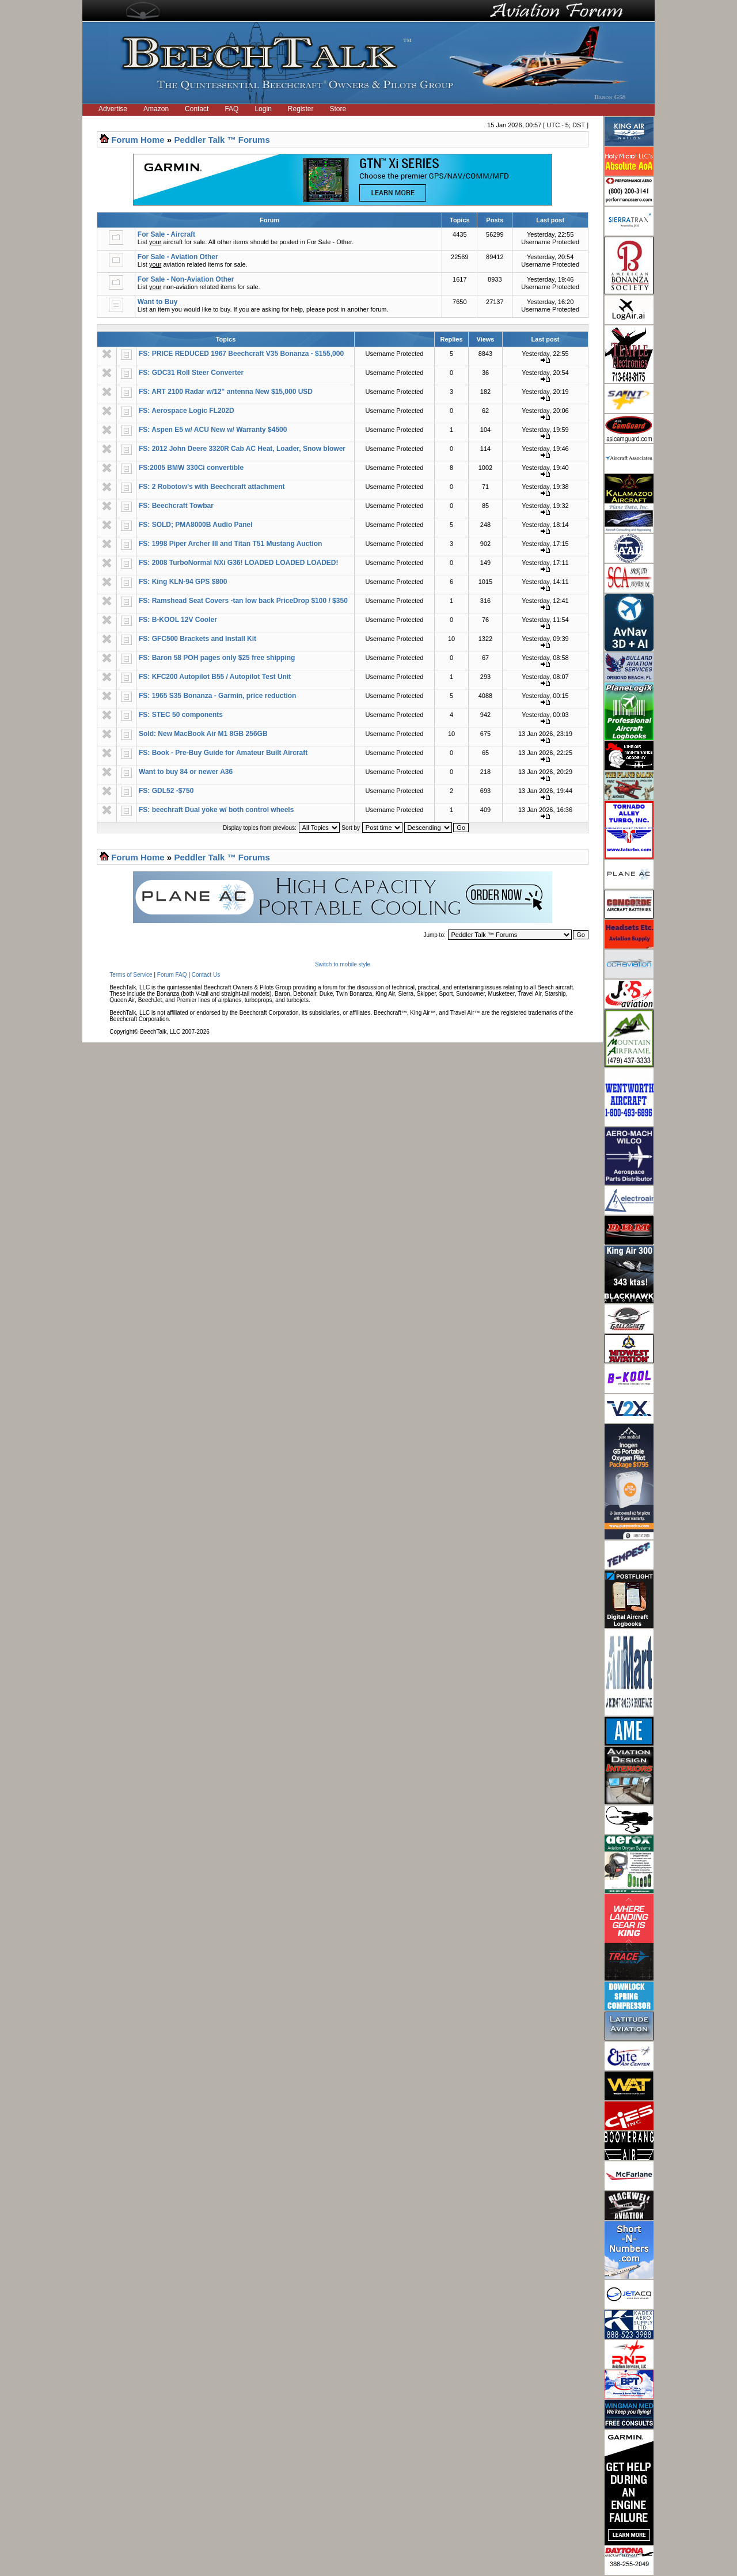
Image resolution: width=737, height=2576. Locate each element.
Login (262, 109)
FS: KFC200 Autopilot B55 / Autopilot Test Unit (215, 677)
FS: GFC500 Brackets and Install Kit (197, 639)
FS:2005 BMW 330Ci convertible (191, 468)
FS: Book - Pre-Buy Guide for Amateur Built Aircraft (223, 753)
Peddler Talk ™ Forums (221, 140)
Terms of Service (130, 975)
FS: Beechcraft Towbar (176, 506)
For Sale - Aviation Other (178, 257)
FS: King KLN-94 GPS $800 (183, 582)
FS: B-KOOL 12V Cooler (178, 620)
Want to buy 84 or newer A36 (186, 772)
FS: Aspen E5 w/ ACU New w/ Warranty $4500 (213, 430)
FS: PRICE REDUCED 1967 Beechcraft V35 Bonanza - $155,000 (241, 354)
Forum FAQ (172, 975)
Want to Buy (158, 302)
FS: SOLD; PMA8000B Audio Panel (196, 525)
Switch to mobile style (342, 964)
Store (338, 109)
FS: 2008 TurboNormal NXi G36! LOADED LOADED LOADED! (238, 563)
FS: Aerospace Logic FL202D (186, 411)
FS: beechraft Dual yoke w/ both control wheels (216, 810)
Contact (196, 109)
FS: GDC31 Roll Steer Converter (191, 373)
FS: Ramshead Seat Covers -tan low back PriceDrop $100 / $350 (243, 601)
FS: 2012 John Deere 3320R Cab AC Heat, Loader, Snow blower (242, 449)
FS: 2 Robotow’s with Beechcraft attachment (212, 487)
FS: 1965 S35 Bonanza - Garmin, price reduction (217, 696)
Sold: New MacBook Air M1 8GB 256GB (203, 734)
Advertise (112, 109)
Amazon (156, 109)
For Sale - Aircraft (166, 234)
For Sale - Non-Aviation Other (186, 279)
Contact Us (206, 975)
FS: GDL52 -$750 (166, 791)
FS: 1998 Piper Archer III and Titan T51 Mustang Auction (230, 544)
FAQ (231, 109)
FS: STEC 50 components (181, 715)
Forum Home (138, 140)
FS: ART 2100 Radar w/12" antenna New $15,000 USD (226, 392)
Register (301, 109)
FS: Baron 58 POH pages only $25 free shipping (217, 658)
